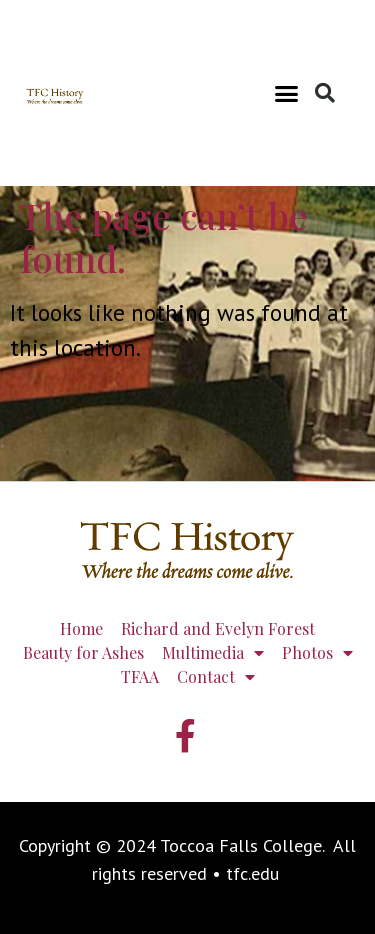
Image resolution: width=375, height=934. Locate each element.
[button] (286, 93)
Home (81, 628)
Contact (216, 677)
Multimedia (213, 653)
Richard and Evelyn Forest (218, 628)
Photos (317, 653)
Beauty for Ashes (83, 652)
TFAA (140, 676)
